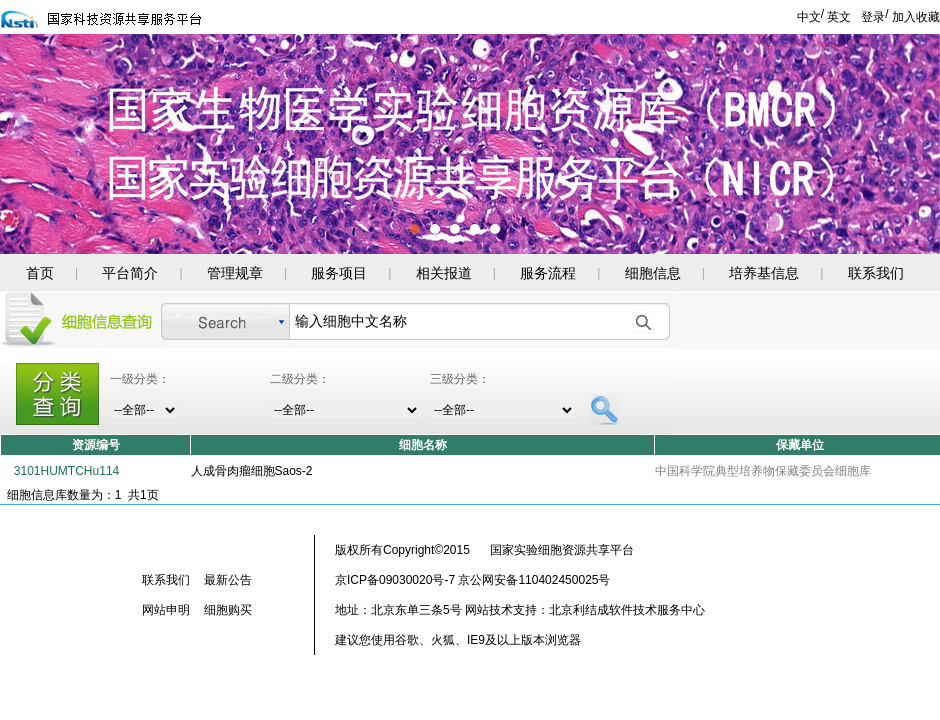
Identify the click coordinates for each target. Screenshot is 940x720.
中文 (809, 17)
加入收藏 (916, 17)
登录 (873, 17)
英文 (839, 17)
